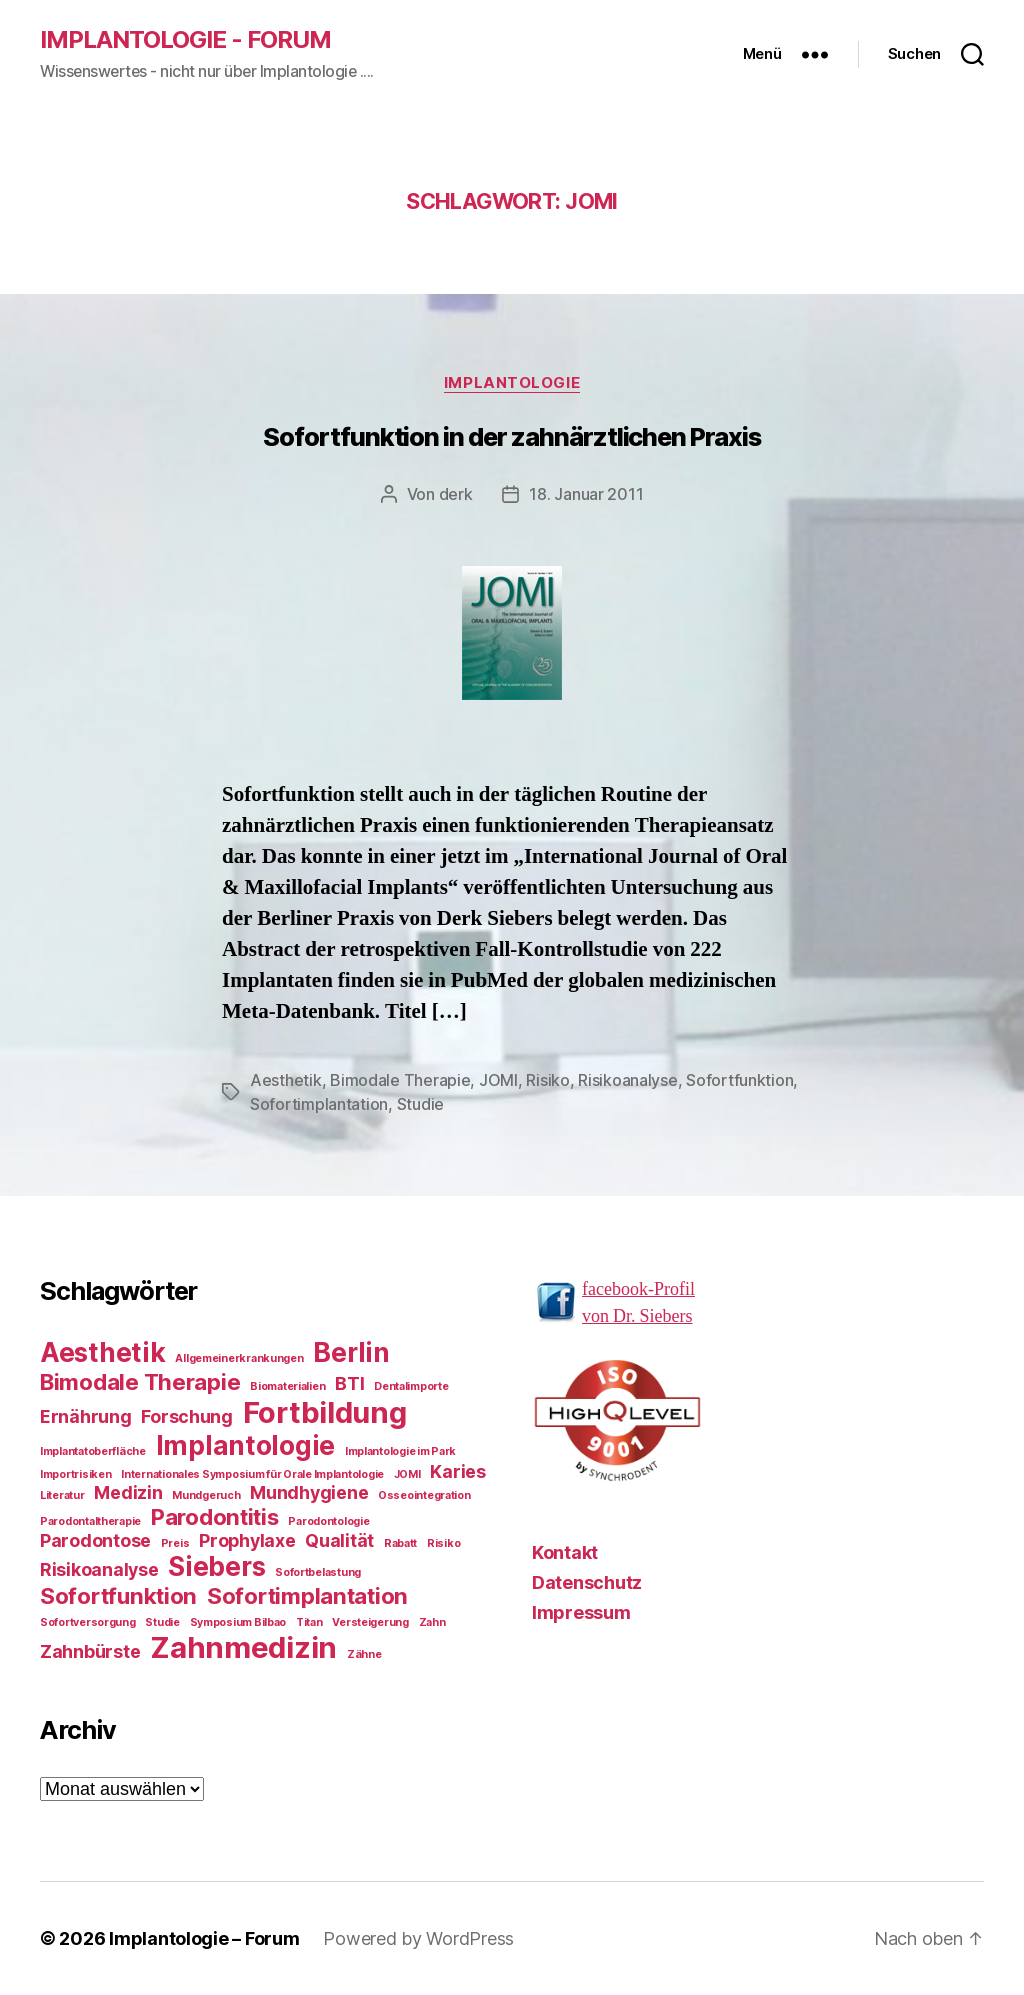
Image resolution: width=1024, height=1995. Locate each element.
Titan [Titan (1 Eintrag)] (309, 1622)
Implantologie (512, 383)
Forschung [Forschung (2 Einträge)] (187, 1416)
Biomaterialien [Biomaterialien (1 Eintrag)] (287, 1386)
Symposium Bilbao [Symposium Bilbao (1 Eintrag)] (238, 1622)
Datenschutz (587, 1582)
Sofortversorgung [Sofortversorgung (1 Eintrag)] (88, 1622)
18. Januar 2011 (586, 494)
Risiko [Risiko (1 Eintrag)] (443, 1543)
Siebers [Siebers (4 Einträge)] (216, 1566)
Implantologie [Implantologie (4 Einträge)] (246, 1445)
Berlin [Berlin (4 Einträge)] (351, 1352)
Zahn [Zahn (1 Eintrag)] (432, 1622)
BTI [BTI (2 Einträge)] (349, 1383)
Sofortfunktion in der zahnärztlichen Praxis (512, 437)
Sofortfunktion (739, 1080)
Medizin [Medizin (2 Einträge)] (128, 1492)
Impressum (581, 1612)
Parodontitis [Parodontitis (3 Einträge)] (215, 1516)
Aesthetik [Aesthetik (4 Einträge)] (103, 1352)
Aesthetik (286, 1080)
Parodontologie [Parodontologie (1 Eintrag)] (328, 1521)
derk (456, 494)
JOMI (498, 1080)
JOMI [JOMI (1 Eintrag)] (407, 1474)
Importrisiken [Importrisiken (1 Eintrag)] (76, 1474)
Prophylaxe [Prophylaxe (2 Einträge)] (247, 1540)
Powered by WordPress (418, 1938)
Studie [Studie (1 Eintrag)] (162, 1622)
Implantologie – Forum (204, 1938)
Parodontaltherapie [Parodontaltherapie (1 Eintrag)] (90, 1521)
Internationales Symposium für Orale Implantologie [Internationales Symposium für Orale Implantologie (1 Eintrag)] (252, 1474)
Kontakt (565, 1552)
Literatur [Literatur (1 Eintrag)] (62, 1495)
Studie (420, 1104)
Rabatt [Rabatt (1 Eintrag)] (400, 1543)
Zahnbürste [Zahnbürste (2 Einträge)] (90, 1651)
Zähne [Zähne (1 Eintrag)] (364, 1654)
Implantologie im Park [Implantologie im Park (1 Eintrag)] (400, 1451)
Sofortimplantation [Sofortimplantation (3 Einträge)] (307, 1595)
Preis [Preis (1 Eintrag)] (175, 1543)
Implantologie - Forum (185, 40)
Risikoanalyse (628, 1080)
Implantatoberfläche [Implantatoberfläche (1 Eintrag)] (93, 1451)
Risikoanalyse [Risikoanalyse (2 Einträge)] (99, 1569)
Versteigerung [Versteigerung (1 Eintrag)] (370, 1622)
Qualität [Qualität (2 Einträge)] (339, 1540)
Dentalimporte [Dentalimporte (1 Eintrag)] (411, 1386)
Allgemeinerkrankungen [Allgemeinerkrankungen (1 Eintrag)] (239, 1358)
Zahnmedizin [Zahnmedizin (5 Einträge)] (243, 1647)
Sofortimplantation (319, 1104)
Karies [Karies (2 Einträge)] (457, 1471)
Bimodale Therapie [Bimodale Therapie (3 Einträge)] (140, 1381)
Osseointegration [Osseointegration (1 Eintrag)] (424, 1495)
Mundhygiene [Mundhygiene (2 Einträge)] (309, 1492)
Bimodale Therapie (400, 1080)
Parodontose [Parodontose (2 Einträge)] (95, 1540)
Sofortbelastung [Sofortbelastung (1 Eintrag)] (318, 1572)
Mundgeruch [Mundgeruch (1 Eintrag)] (206, 1495)
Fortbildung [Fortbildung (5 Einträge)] (325, 1412)
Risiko (547, 1080)
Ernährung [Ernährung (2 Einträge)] (86, 1416)
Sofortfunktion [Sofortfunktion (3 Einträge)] (118, 1595)
